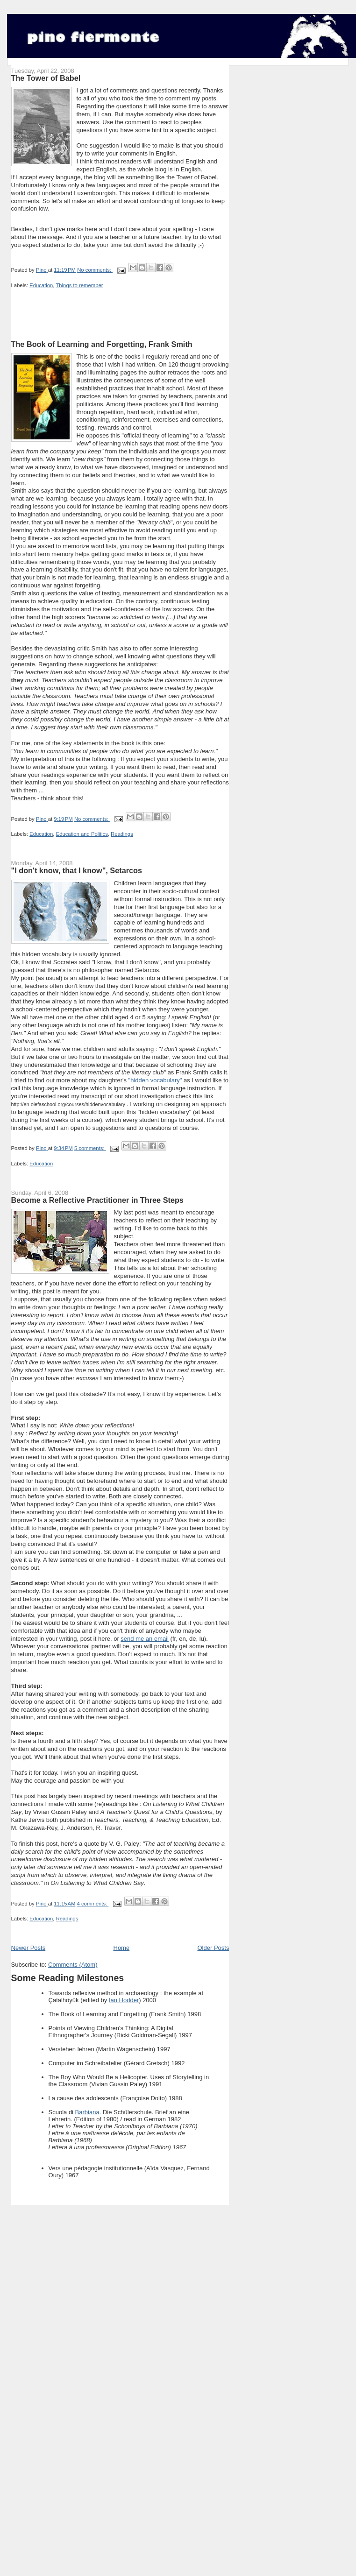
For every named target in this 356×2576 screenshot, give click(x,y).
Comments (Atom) (72, 1964)
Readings (122, 834)
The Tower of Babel (46, 78)
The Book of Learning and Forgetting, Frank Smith (101, 344)
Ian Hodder (124, 2000)
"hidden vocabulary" (155, 1080)
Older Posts (213, 1947)
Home (122, 1947)
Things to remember (79, 285)
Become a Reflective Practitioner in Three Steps (97, 1200)
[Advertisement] (120, 325)
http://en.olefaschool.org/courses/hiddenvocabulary (68, 1104)
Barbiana (87, 2112)
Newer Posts (28, 1947)
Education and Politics (82, 834)
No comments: (95, 270)
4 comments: (93, 1903)
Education (41, 285)
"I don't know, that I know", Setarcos (76, 870)
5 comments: (90, 1148)
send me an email (145, 1638)
